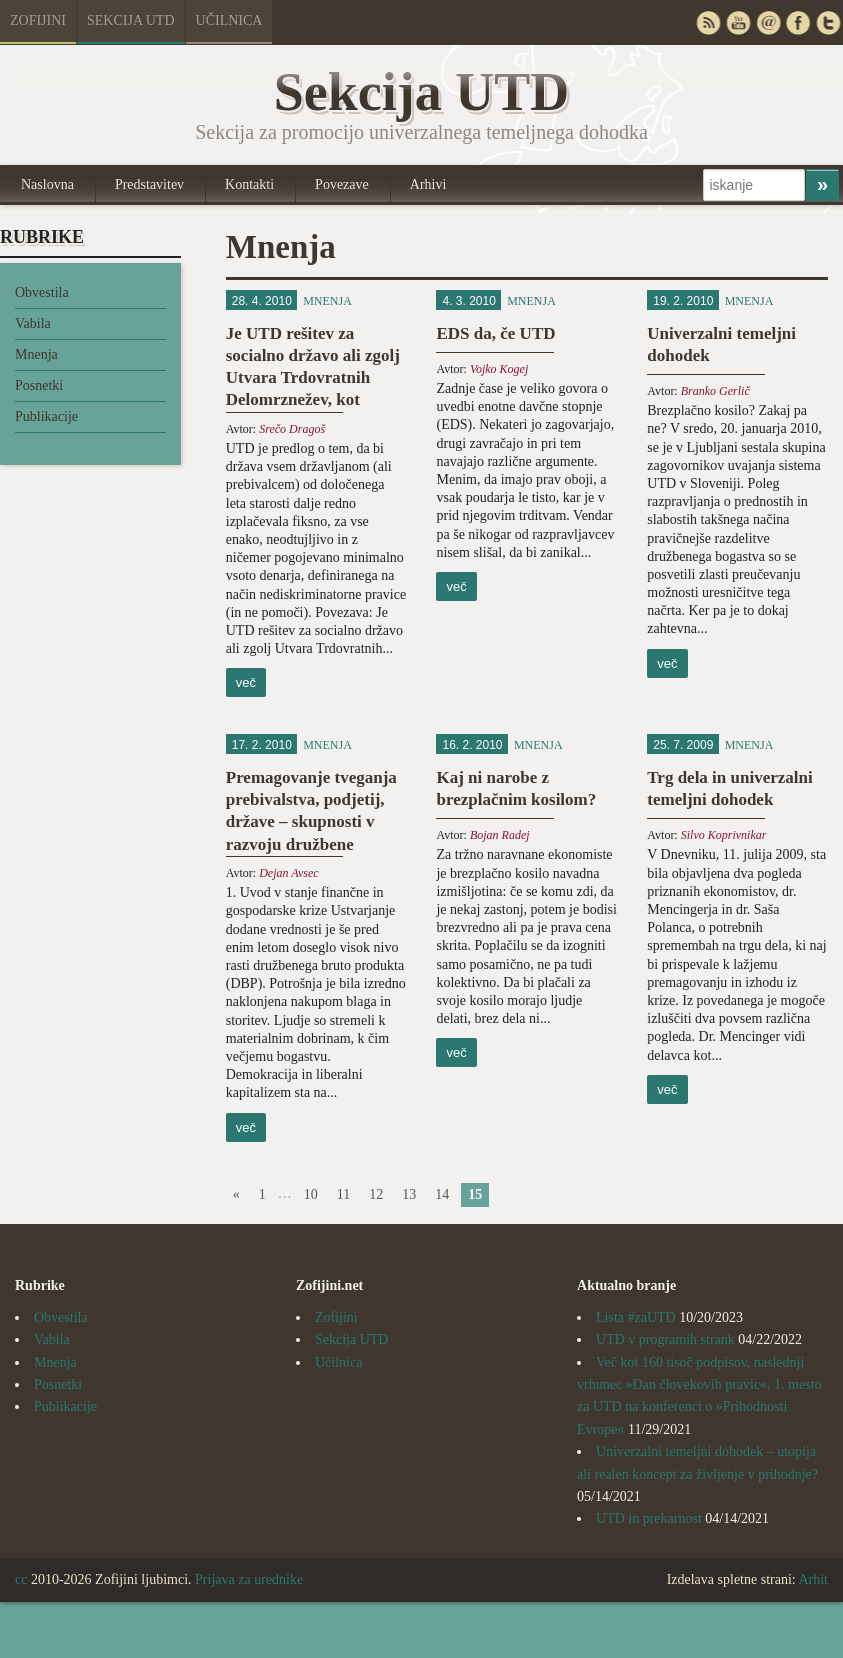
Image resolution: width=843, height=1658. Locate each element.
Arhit (813, 1579)
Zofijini (38, 20)
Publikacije (46, 416)
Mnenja (36, 354)
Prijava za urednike (249, 1579)
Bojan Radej (500, 835)
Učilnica (229, 20)
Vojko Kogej (499, 369)
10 (311, 1194)
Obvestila (42, 292)
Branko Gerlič (715, 391)
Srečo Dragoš (292, 429)
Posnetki (39, 385)
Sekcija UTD (131, 20)
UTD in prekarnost (649, 1518)
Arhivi (428, 184)
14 (442, 1194)
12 (376, 1194)
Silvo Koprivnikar (724, 835)
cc (21, 1579)
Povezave (342, 184)
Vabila (33, 323)
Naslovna (47, 184)
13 (409, 1194)
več (246, 682)
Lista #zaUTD (636, 1317)
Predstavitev (149, 184)
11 (343, 1194)
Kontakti (249, 184)
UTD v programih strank (665, 1339)
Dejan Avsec (288, 873)
